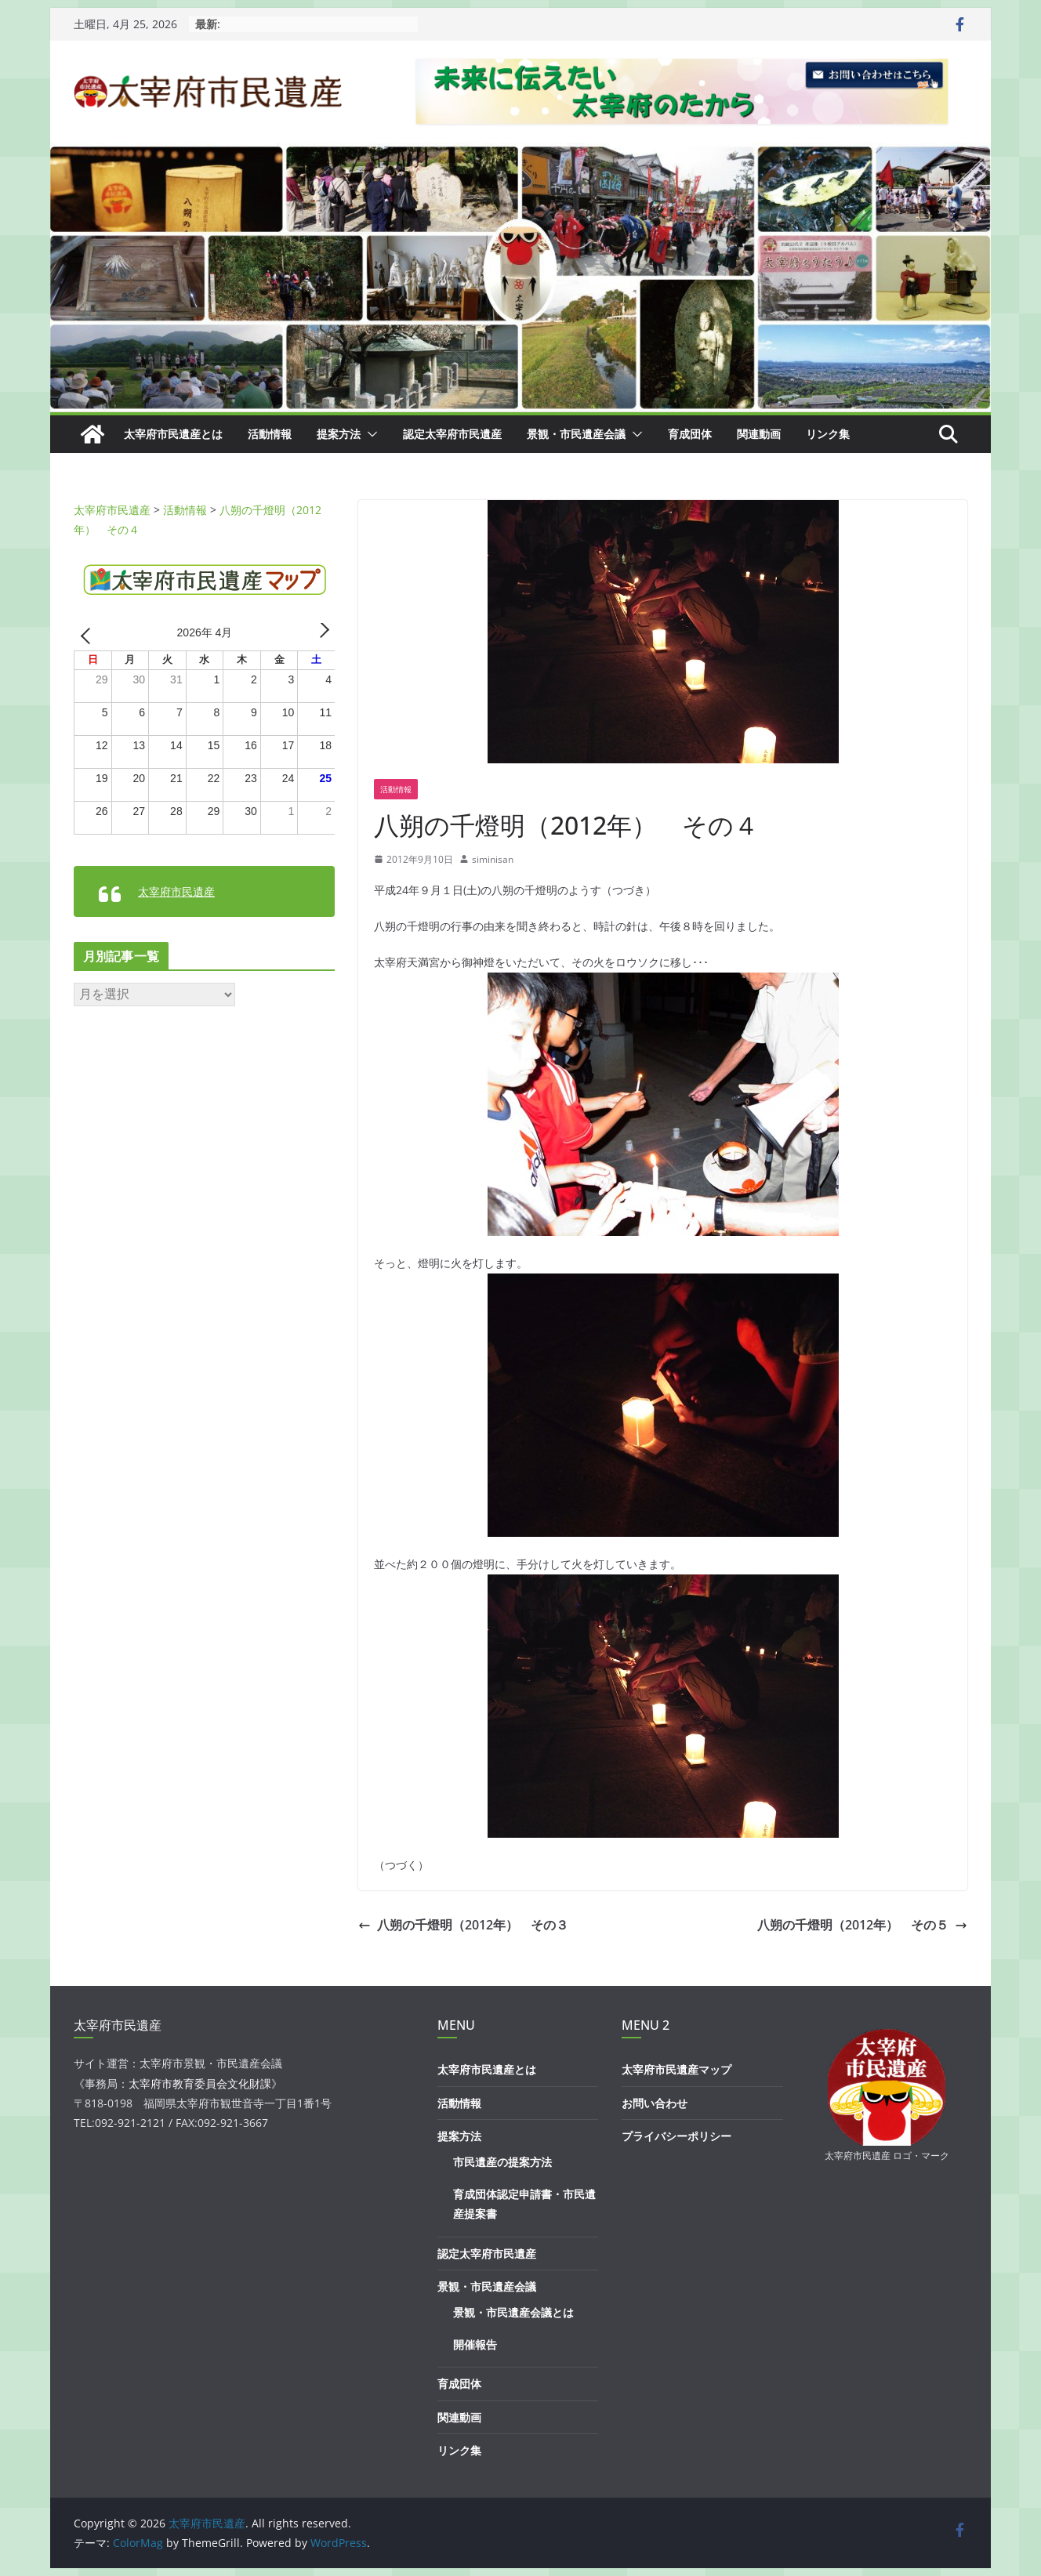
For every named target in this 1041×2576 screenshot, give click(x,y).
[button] (369, 434)
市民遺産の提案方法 (502, 2161)
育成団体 (690, 433)
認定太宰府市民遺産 (452, 433)
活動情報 (270, 433)
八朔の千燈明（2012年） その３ (463, 1924)
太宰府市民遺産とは (173, 433)
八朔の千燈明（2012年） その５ (862, 1924)
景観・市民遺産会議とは (513, 2312)
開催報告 (475, 2344)
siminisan (492, 859)
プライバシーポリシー (676, 2136)
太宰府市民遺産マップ (676, 2069)
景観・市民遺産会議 (576, 433)
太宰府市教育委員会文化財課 (200, 2083)
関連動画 (759, 433)
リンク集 (828, 433)
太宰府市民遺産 (176, 891)
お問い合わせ (654, 2103)
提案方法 (339, 433)
